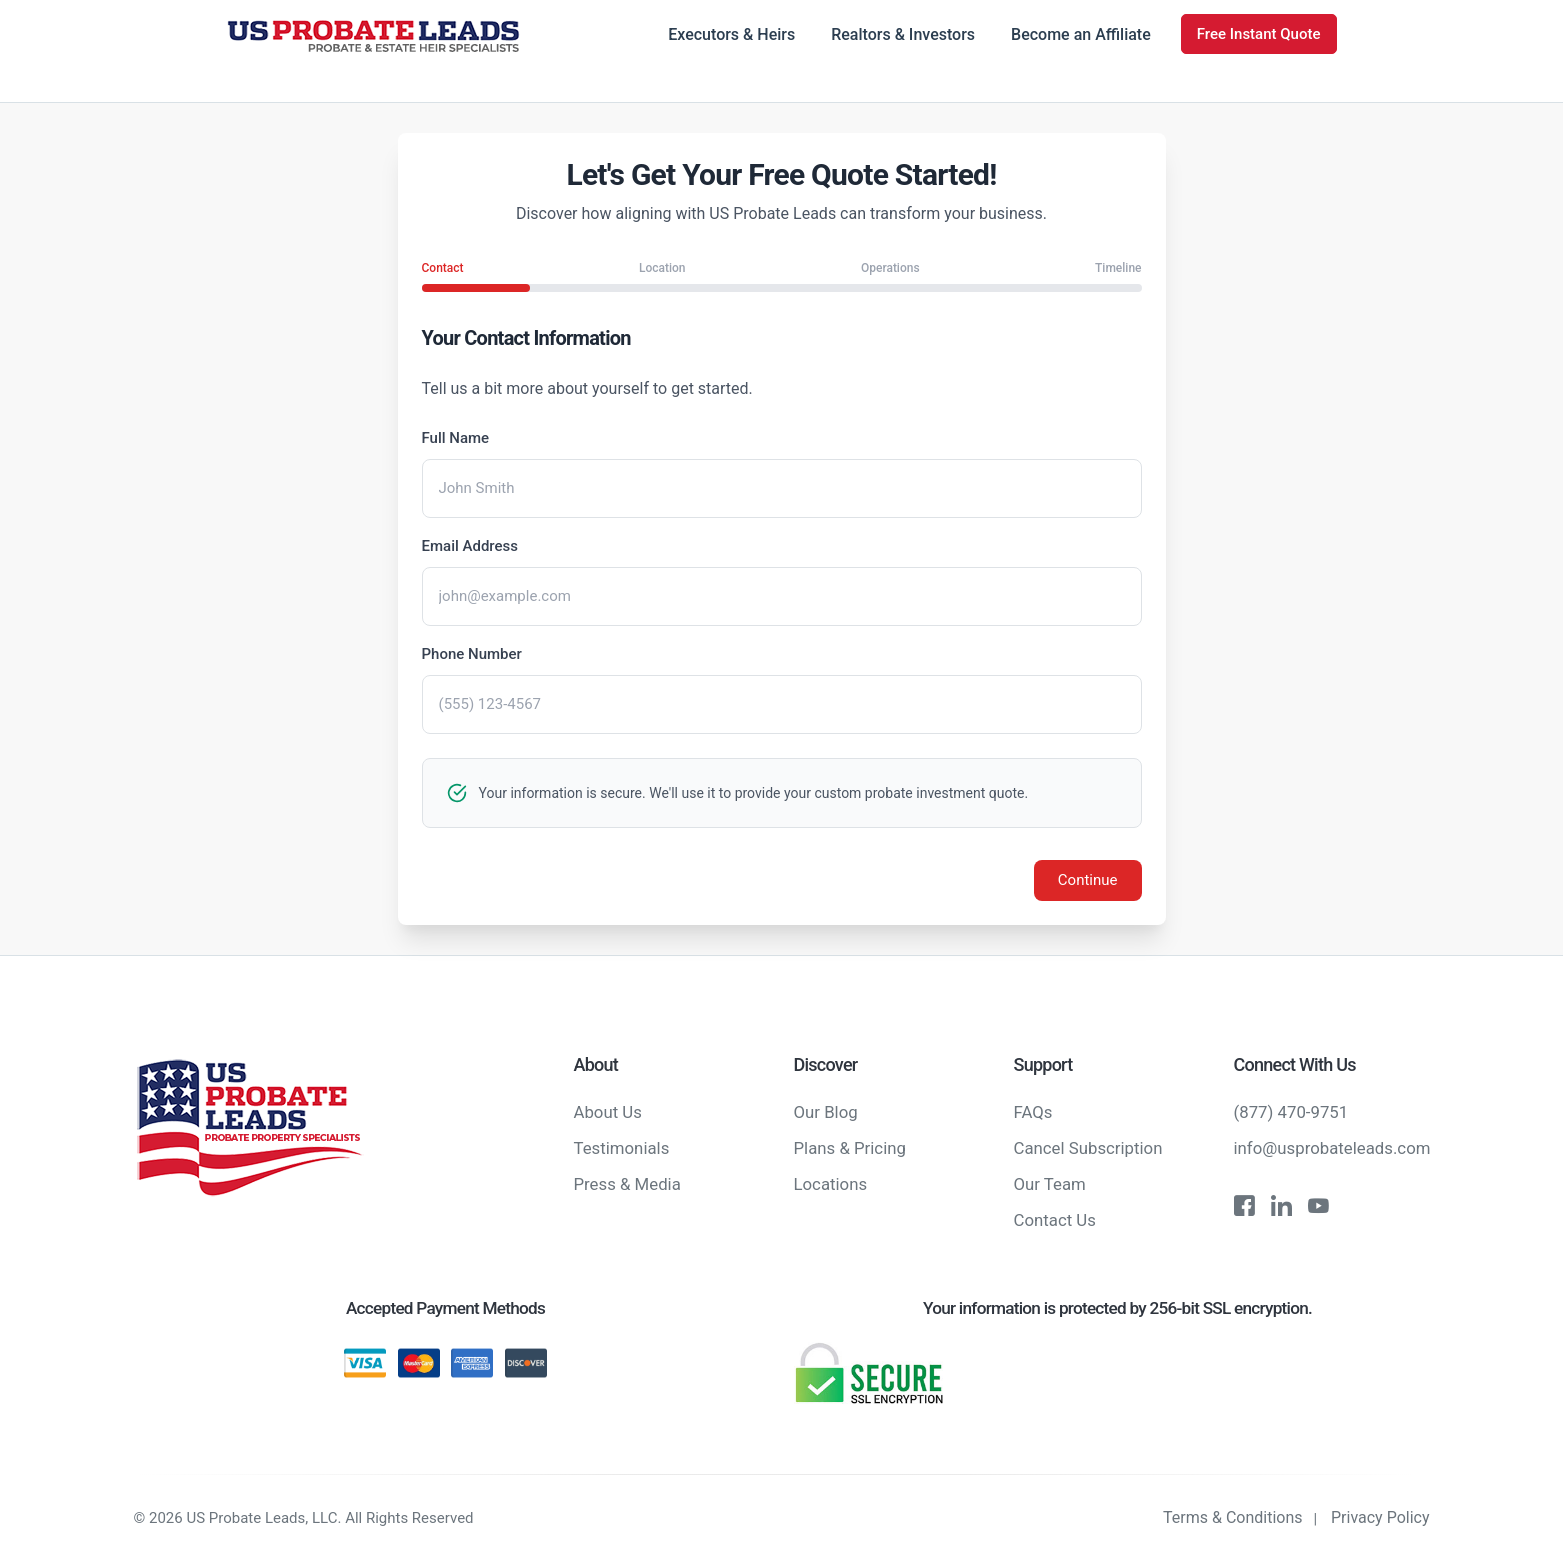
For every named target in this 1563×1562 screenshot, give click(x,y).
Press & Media (627, 1184)
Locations (831, 1184)
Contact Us (1055, 1220)
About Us (608, 1112)
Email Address (470, 546)
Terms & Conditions (1233, 1517)
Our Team (1050, 1184)
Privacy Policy (1380, 1517)
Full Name (456, 438)
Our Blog (826, 1112)
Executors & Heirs (731, 34)
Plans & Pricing (850, 1148)
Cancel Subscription (1088, 1148)
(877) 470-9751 (1291, 1112)
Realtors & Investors (903, 34)
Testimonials (622, 1148)
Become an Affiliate (1081, 34)
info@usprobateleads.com (1332, 1148)
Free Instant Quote (1259, 34)
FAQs (1033, 1112)
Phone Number (472, 654)
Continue (1088, 880)
